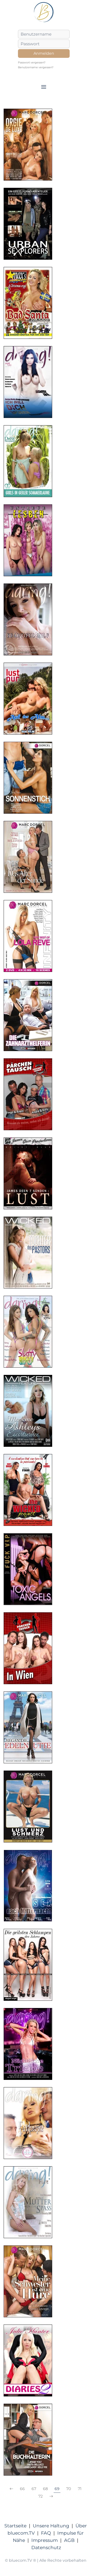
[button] (43, 87)
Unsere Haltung (51, 2526)
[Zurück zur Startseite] (43, 12)
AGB (69, 2540)
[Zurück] (11, 2489)
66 (22, 2488)
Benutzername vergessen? (35, 67)
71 (80, 2488)
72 (40, 2496)
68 (45, 2488)
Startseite (15, 2526)
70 (68, 2488)
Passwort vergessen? (31, 62)
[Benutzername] (44, 34)
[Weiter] (51, 2496)
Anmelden (43, 53)
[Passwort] (44, 43)
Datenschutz (46, 2547)
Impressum (44, 2540)
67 (34, 2488)
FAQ (46, 2533)
